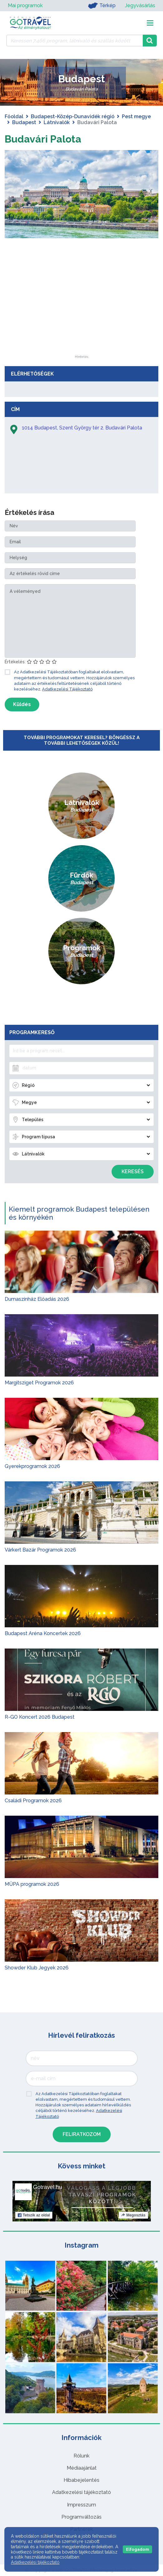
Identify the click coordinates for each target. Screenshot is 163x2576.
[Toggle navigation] (150, 23)
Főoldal (14, 116)
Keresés (133, 1171)
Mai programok (25, 5)
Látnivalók (57, 122)
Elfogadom (137, 2549)
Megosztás (133, 2215)
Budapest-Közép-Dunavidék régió (72, 116)
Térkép (102, 5)
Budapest (24, 122)
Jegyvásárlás (140, 5)
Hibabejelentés (81, 2480)
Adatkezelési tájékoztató (81, 2492)
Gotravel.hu (47, 2187)
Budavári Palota (43, 139)
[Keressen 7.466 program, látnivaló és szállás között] (74, 40)
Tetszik (34, 2215)
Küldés (22, 704)
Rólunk (81, 2456)
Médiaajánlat (82, 2468)
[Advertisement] (81, 316)
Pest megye (136, 116)
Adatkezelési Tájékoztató (67, 689)
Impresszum (81, 2505)
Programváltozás (81, 2517)
